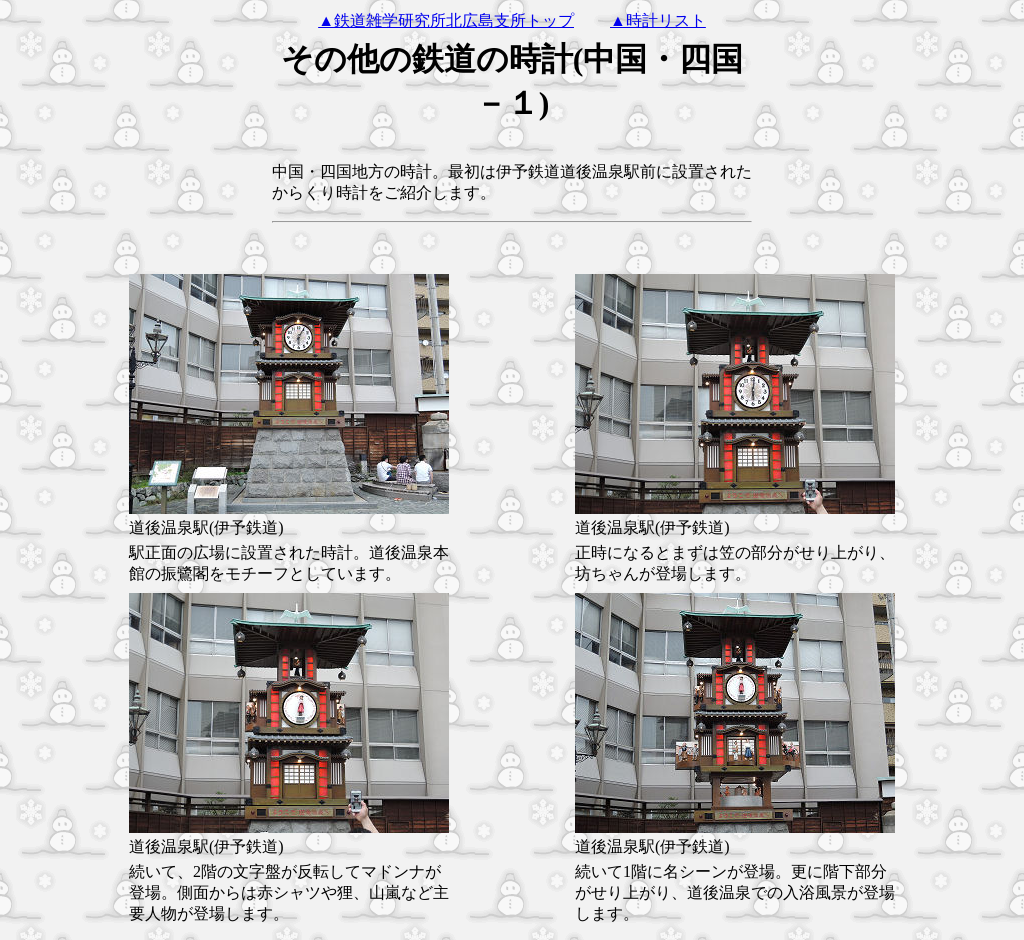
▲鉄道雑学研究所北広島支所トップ (446, 20)
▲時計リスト (658, 20)
